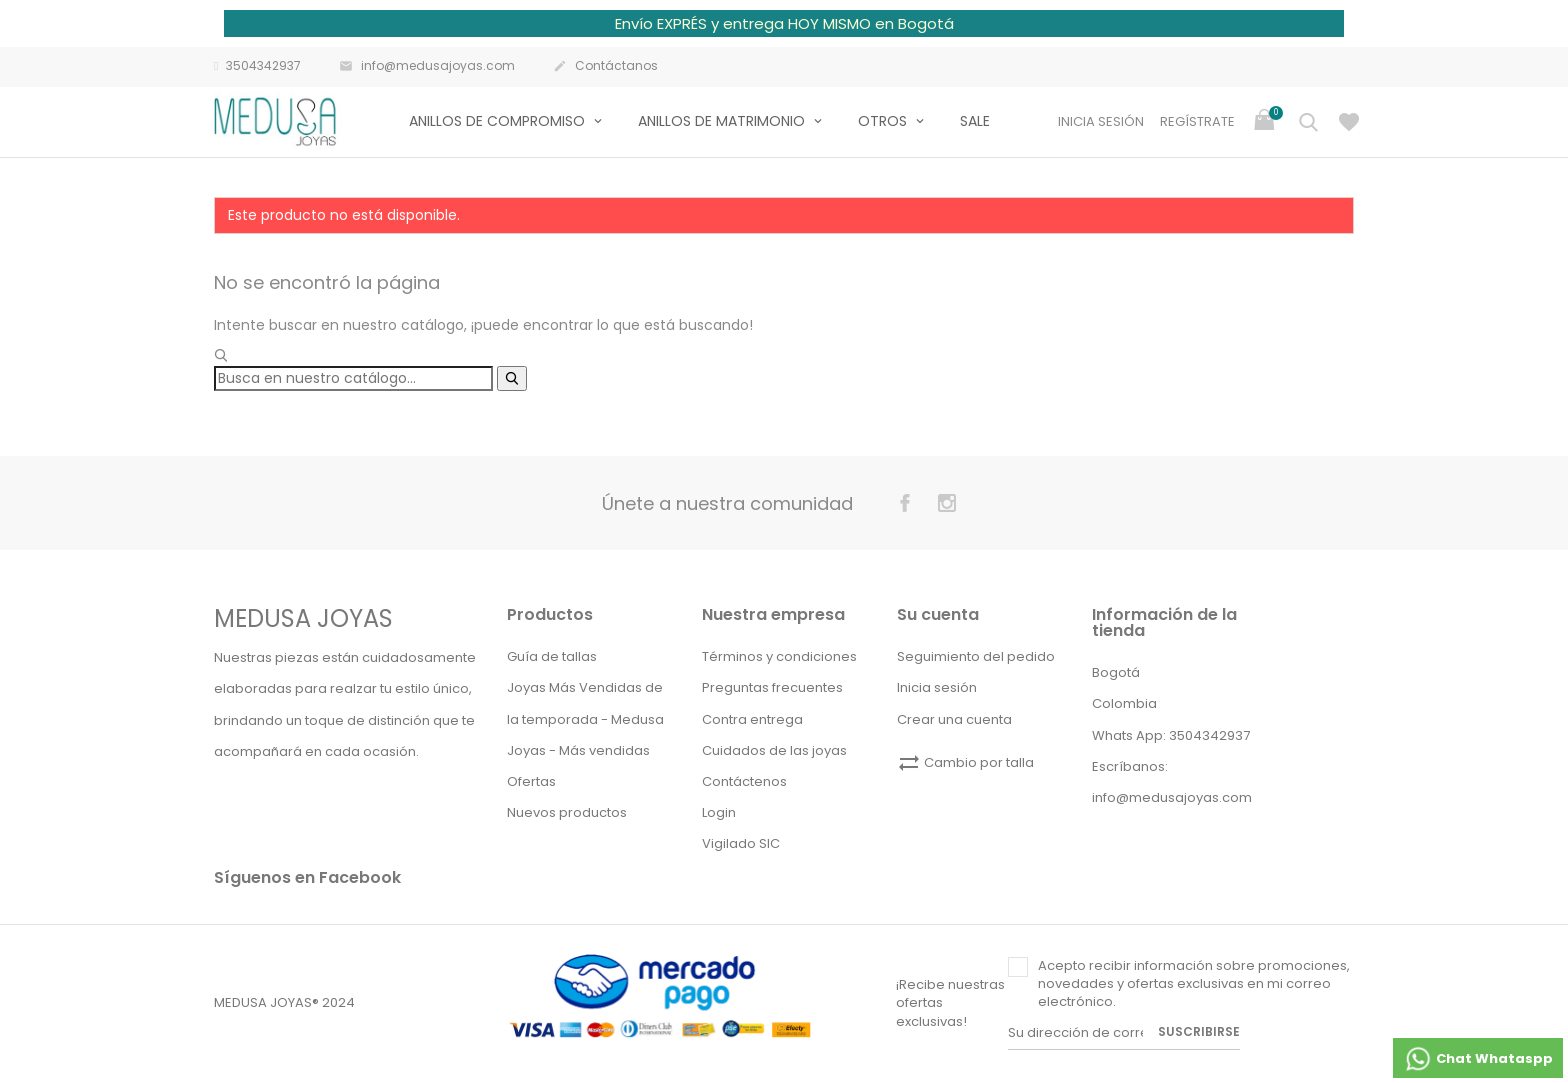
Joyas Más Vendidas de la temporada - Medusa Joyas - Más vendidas (585, 718)
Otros (884, 121)
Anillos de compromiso (499, 121)
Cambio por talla (965, 762)
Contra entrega (752, 719)
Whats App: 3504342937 (1171, 735)
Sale (975, 121)
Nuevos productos (567, 812)
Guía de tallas (552, 656)
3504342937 (257, 66)
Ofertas (531, 781)
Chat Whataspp (1478, 1059)
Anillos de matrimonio (723, 121)
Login (719, 812)
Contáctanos (605, 67)
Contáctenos (744, 781)
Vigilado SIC (741, 843)
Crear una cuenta (954, 719)
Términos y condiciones (779, 656)
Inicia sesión (937, 687)
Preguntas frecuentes (772, 687)
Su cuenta (938, 614)
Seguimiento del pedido (976, 656)
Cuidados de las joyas (774, 750)
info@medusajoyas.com (427, 67)
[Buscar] (353, 379)
